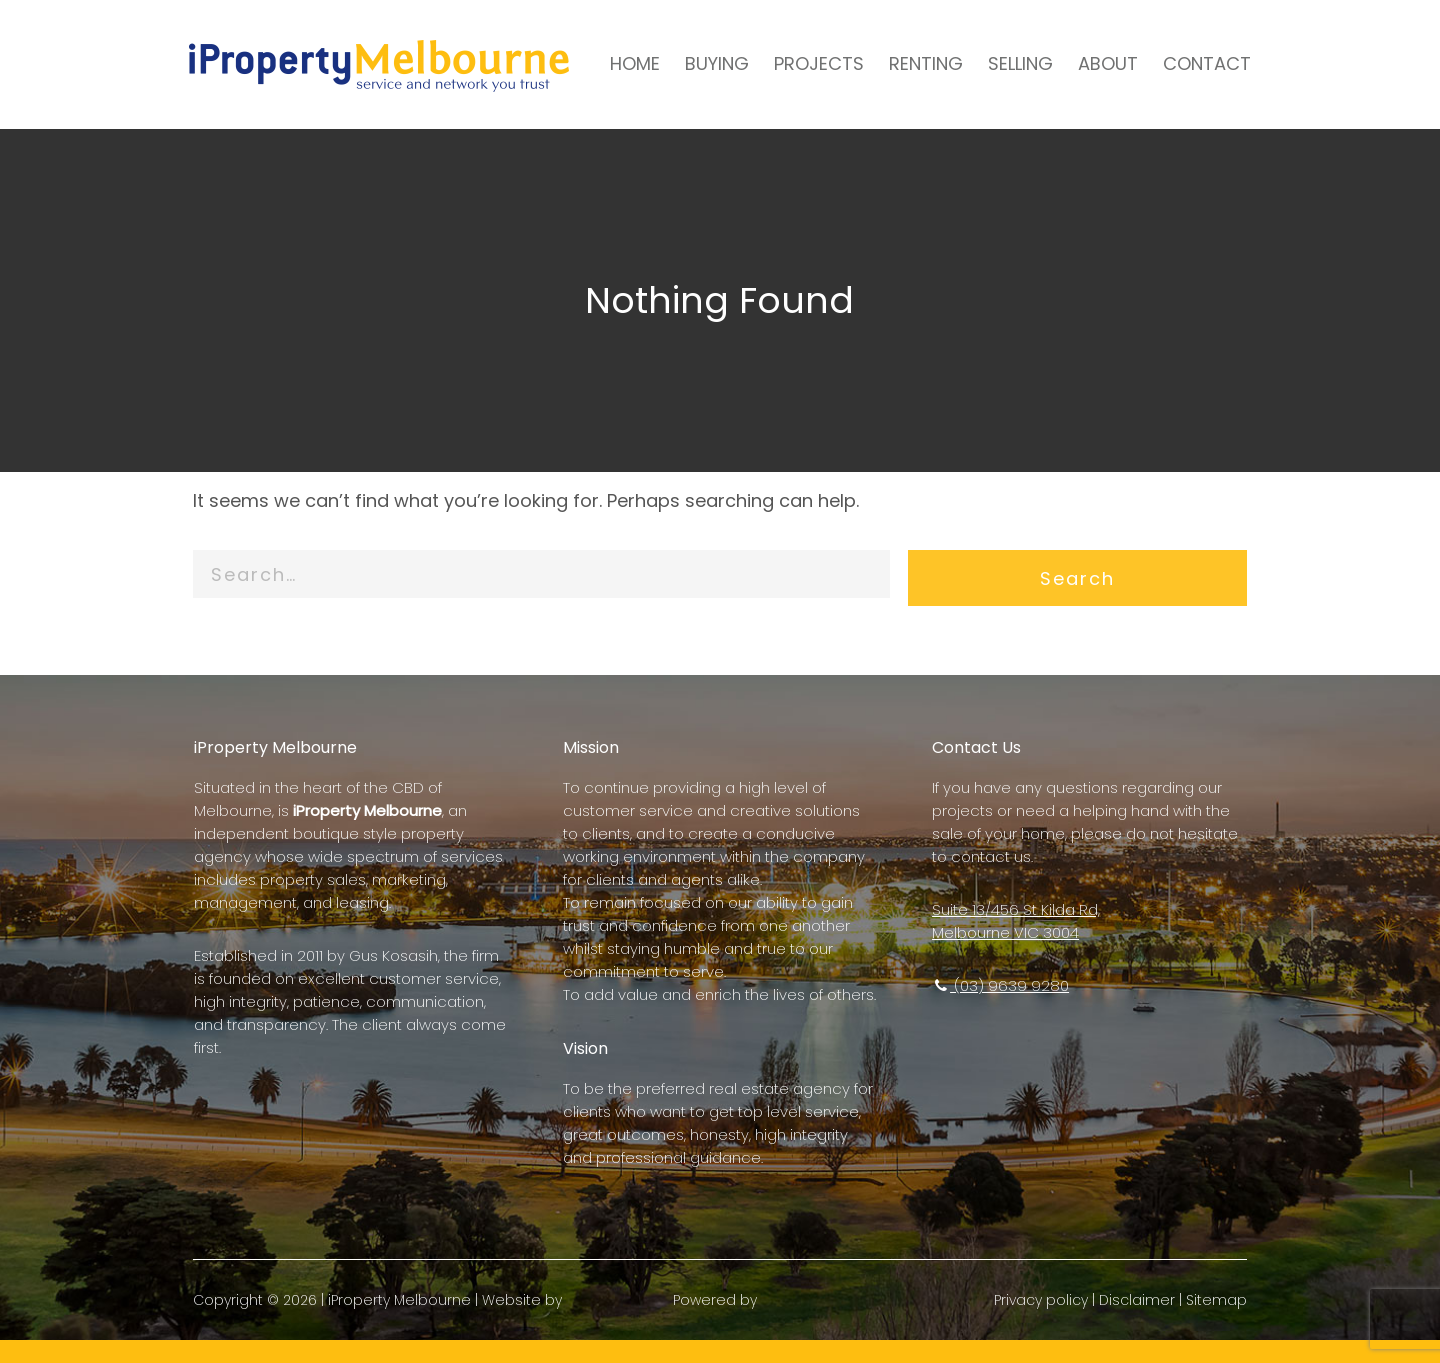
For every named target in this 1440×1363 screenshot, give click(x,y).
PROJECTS (808, 63)
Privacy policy (1034, 1323)
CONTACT (1196, 63)
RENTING (915, 63)
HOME (624, 63)
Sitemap (1209, 1323)
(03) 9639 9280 (997, 985)
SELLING (1009, 63)
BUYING (706, 63)
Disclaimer (1130, 1323)
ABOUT (1097, 63)
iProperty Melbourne (406, 1323)
